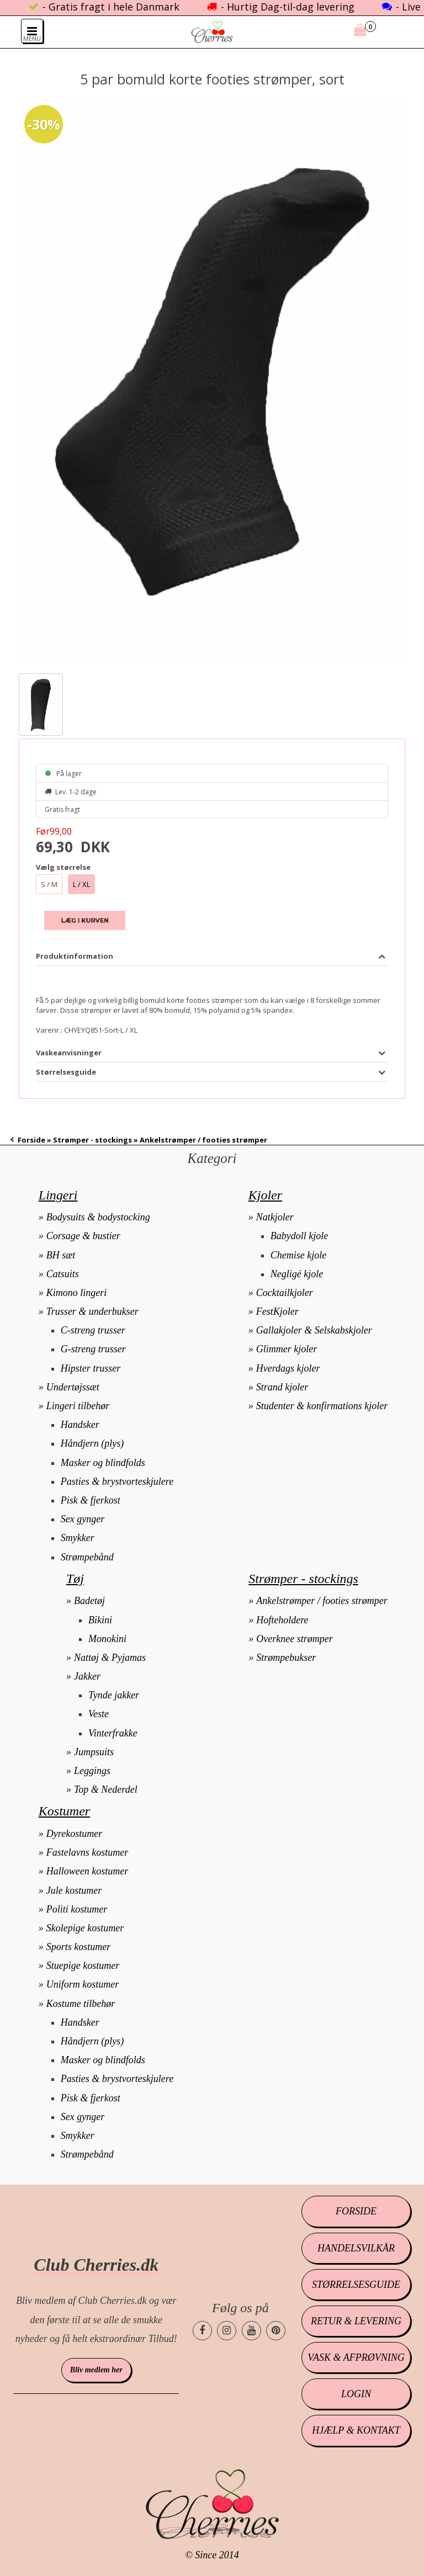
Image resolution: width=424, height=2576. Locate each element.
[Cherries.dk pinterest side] (275, 2330)
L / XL (81, 884)
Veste (98, 1713)
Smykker (77, 1537)
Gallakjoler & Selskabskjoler (314, 1330)
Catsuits (62, 1273)
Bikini (100, 1620)
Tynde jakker (113, 1695)
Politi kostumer (77, 1909)
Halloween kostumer (87, 1871)
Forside (31, 1140)
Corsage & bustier (83, 1235)
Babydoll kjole (299, 1235)
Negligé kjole (297, 1273)
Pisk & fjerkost (90, 1500)
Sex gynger (82, 1519)
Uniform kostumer (82, 1984)
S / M (49, 884)
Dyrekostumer (74, 1833)
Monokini (107, 1638)
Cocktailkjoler (284, 1292)
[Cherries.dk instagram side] (226, 2330)
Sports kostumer (78, 1946)
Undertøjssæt (72, 1387)
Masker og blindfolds (103, 1462)
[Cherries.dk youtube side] (251, 2330)
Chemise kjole (298, 1255)
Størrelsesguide (356, 2284)
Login (356, 2393)
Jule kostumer (74, 1890)
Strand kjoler (282, 1387)
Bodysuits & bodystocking (98, 1217)
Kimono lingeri (76, 1292)
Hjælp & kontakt (356, 2430)
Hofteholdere (282, 1620)
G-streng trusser (93, 1349)
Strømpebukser (286, 1657)
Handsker (80, 1424)
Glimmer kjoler (286, 1349)
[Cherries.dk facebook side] (202, 2330)
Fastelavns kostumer (87, 1852)
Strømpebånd (87, 1557)
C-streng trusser (93, 1330)
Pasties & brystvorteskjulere (117, 1481)
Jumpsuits (94, 1751)
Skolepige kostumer (85, 1928)
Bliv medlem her (96, 2370)
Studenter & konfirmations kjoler (322, 1405)
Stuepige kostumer (82, 1965)
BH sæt (61, 1255)
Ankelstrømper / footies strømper (321, 1600)
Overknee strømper (294, 1638)
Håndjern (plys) (92, 1443)
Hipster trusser (91, 1368)
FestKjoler (277, 1311)
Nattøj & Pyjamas (110, 1657)
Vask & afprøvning (356, 2357)
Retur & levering (356, 2321)
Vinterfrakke (112, 1733)
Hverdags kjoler (288, 1368)
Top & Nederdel (105, 1789)
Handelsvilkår (356, 2248)
